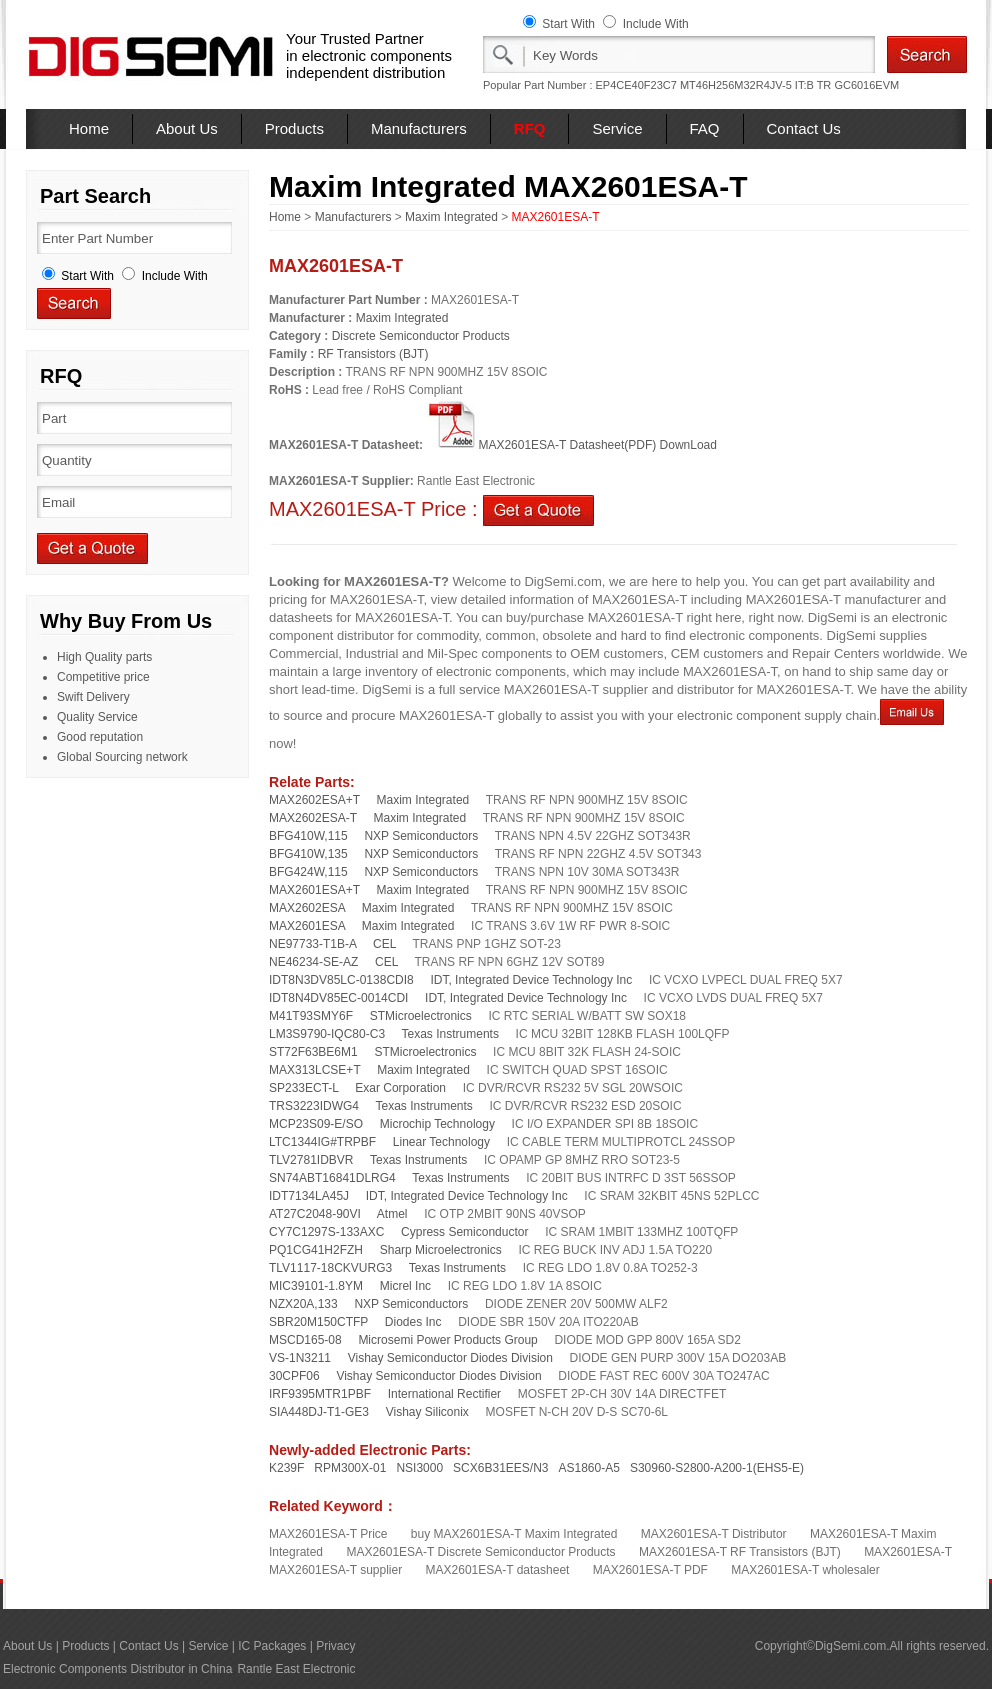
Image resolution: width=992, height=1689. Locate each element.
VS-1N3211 (300, 1358)
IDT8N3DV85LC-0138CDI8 (341, 980)
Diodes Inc (413, 1322)
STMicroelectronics (421, 1016)
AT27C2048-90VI (315, 1214)
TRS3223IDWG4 (314, 1106)
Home (89, 128)
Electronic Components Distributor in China (117, 1669)
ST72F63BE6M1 (313, 1052)
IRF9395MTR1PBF (320, 1394)
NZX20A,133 (303, 1304)
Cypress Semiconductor (464, 1232)
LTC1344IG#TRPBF (322, 1142)
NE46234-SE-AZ (313, 962)
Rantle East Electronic (296, 1669)
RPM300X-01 (350, 1468)
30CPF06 (294, 1376)
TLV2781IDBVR (311, 1160)
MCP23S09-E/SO (316, 1124)
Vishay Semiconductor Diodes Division (450, 1358)
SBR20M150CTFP (318, 1322)
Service (617, 128)
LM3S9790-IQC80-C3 (327, 1034)
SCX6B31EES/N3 (500, 1468)
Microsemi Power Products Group (447, 1340)
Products (294, 128)
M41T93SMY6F (311, 1016)
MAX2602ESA (307, 908)
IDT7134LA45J (309, 1196)
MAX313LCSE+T (315, 1070)
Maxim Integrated (451, 217)
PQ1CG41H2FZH (316, 1250)
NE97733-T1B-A (312, 944)
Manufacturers (419, 128)
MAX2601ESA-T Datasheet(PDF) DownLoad (571, 445)
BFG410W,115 (308, 836)
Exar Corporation (400, 1088)
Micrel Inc (405, 1286)
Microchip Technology (437, 1124)
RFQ (530, 128)
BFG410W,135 (308, 854)
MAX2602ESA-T (313, 818)
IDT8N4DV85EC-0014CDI (338, 998)
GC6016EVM (866, 85)
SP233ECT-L (304, 1088)
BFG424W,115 (308, 872)
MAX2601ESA (307, 926)
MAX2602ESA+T (314, 800)
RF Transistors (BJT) (373, 354)
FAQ (705, 128)
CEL (384, 944)
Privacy (335, 1646)
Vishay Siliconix (427, 1412)
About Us (187, 128)
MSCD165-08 (305, 1340)
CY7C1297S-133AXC (326, 1232)
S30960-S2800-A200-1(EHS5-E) (717, 1468)
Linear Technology (441, 1142)
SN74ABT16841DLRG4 (332, 1178)
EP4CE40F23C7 (636, 85)
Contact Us (804, 128)
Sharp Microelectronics (441, 1250)
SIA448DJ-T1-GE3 (319, 1412)
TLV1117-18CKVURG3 (330, 1268)
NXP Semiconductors (421, 836)
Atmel (392, 1214)
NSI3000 (419, 1468)
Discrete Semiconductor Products (421, 336)
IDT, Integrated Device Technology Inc (531, 980)
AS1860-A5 (589, 1468)
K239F (286, 1468)
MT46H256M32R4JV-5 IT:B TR (755, 85)
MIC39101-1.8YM (316, 1286)
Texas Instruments (450, 1034)
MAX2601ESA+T (314, 890)
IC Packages (272, 1646)
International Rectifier (444, 1394)
